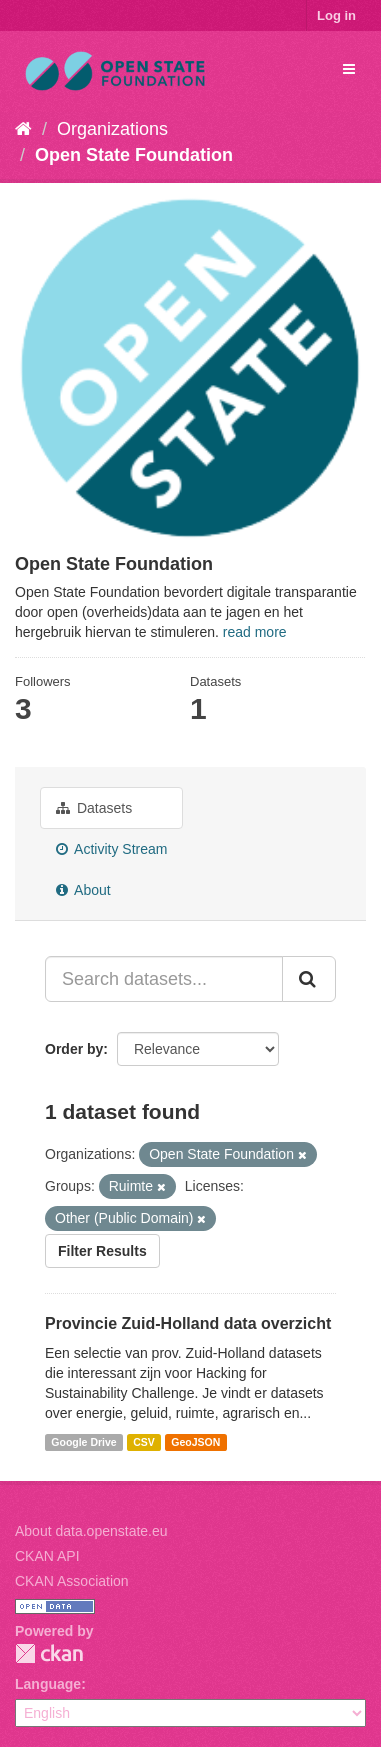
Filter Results (102, 1251)
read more (255, 632)
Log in (336, 15)
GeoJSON (195, 1442)
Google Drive (83, 1442)
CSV (144, 1442)
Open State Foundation (134, 155)
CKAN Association (72, 1581)
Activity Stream (111, 849)
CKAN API (47, 1556)
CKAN (49, 1653)
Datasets (94, 808)
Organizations (112, 129)
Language (48, 1684)
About (83, 890)
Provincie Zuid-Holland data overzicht (188, 1323)
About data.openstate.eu (91, 1531)
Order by (74, 1049)
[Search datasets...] (164, 979)
